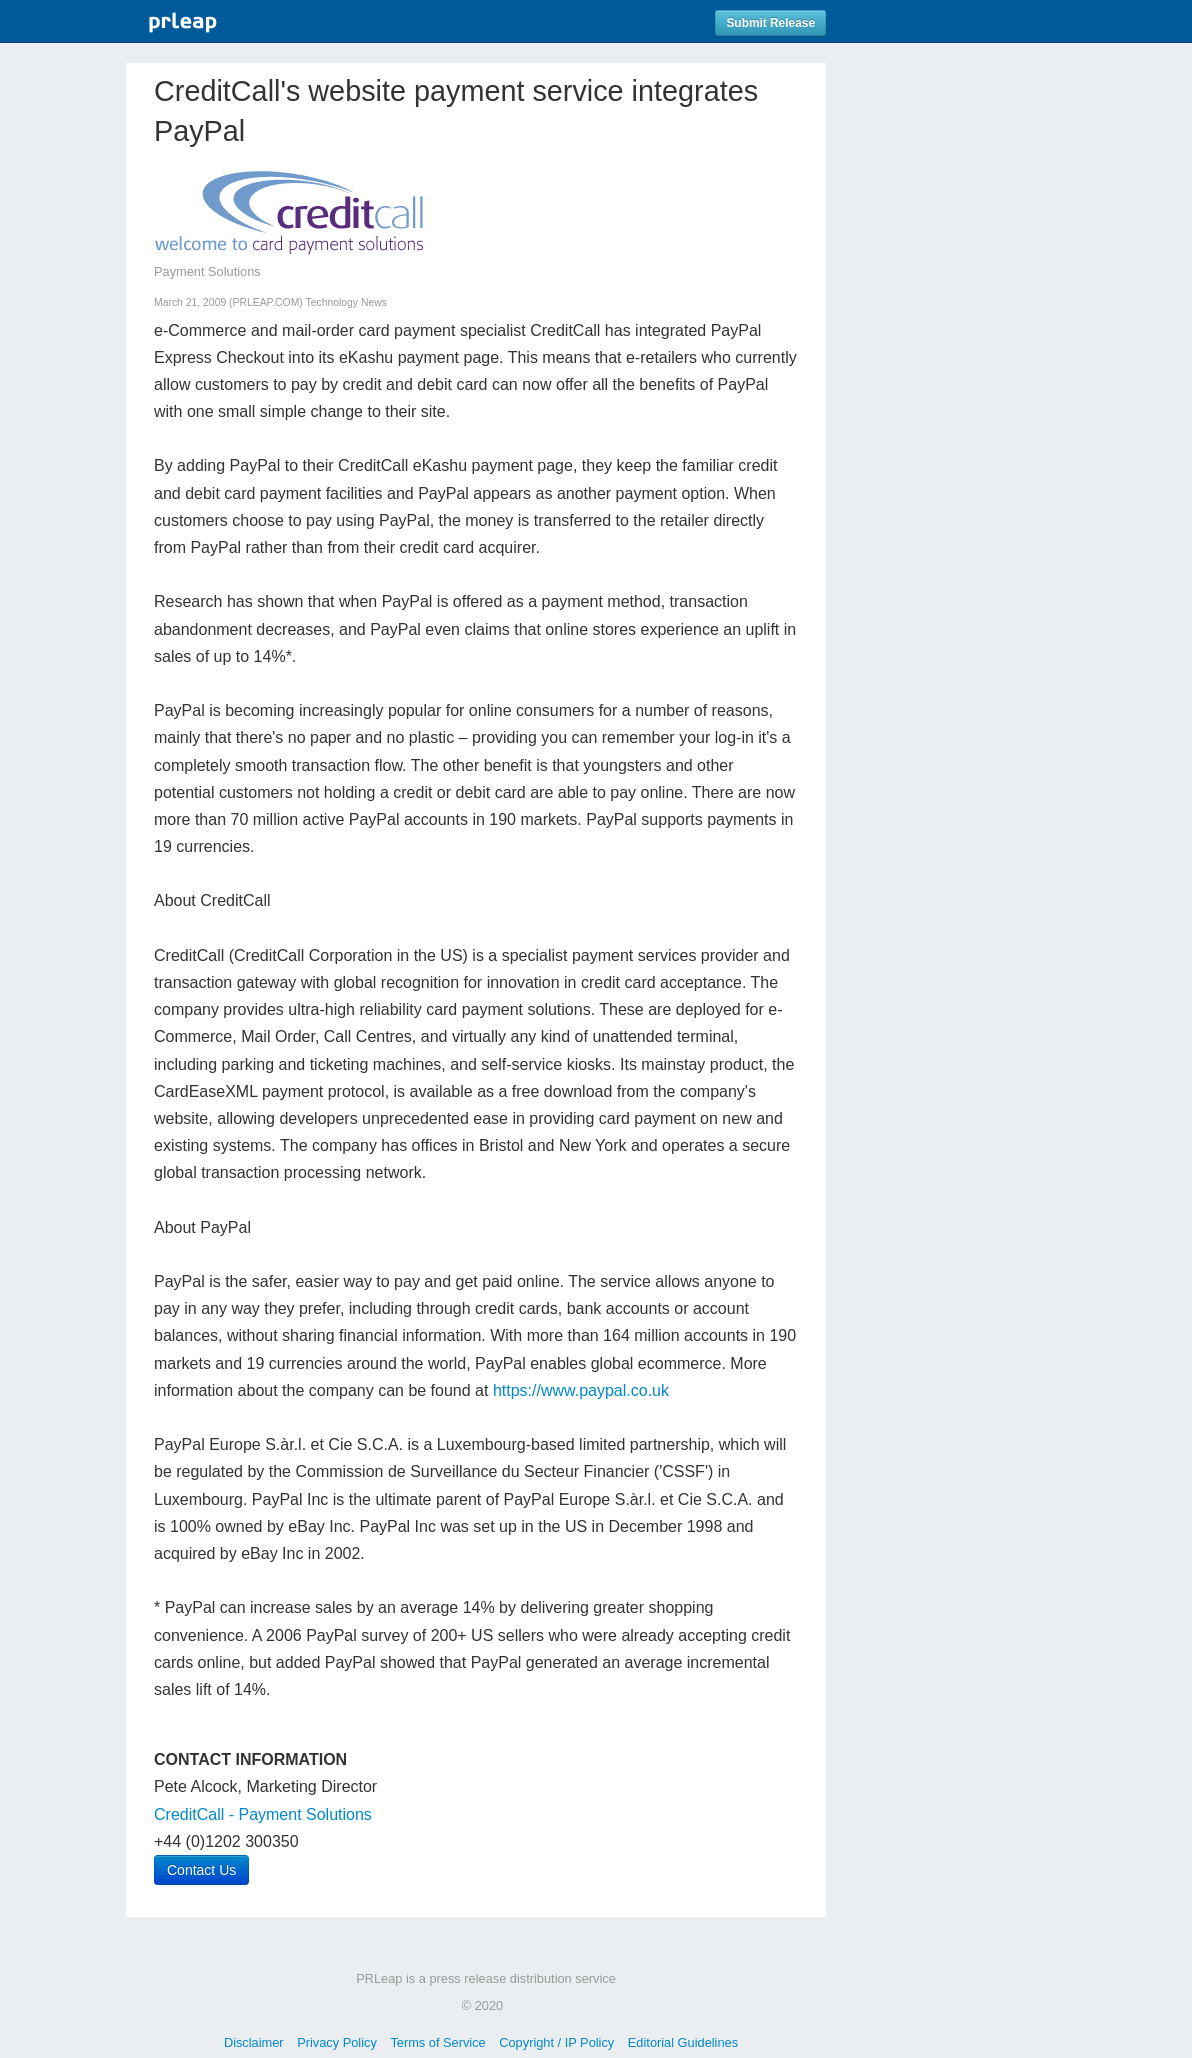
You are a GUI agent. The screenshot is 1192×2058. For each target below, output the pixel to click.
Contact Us (201, 1870)
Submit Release (770, 23)
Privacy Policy (337, 2042)
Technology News (346, 302)
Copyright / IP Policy (556, 2042)
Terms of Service (437, 2042)
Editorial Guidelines (683, 2042)
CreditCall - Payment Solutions (263, 1814)
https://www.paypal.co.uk (581, 1390)
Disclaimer (254, 2042)
